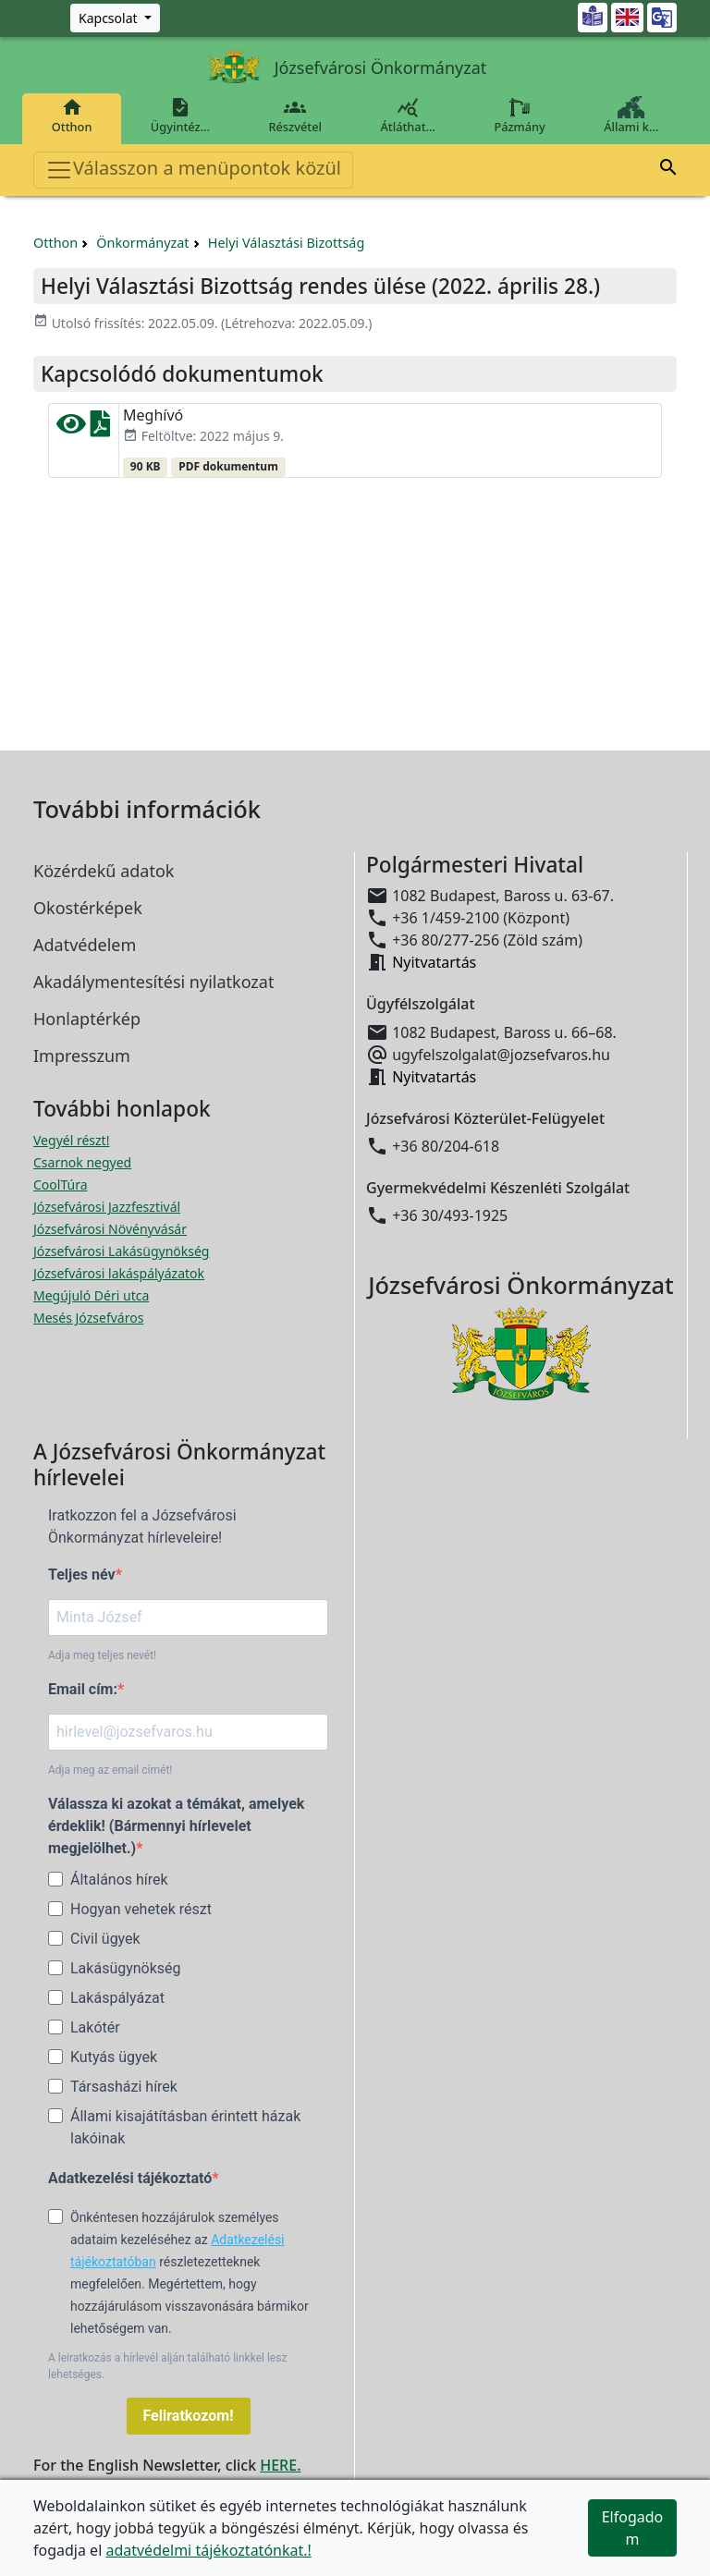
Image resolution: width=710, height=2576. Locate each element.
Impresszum (81, 1055)
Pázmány (520, 115)
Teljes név (82, 1574)
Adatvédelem (84, 945)
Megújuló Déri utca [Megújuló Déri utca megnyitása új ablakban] (91, 1295)
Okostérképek (87, 908)
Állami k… (631, 115)
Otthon (71, 115)
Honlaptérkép (87, 1018)
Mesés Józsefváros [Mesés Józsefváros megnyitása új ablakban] (88, 1317)
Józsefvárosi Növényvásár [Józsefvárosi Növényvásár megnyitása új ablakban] (110, 1229)
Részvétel (295, 115)
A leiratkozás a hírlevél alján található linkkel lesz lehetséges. (167, 2366)
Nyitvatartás (434, 962)
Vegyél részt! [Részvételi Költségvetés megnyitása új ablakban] (71, 1140)
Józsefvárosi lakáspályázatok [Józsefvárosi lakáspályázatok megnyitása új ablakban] (118, 1273)
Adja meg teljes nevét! (102, 1655)
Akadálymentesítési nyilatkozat (153, 982)
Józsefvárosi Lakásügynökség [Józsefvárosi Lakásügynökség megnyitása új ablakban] (121, 1251)
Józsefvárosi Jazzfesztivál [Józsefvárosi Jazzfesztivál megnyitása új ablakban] (106, 1206)
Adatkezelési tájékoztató (130, 2178)
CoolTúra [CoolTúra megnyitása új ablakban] (60, 1184)
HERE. (280, 2465)
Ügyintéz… (180, 115)
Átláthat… (408, 115)
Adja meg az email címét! (110, 1770)
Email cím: (82, 1689)
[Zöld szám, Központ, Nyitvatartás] (115, 18)
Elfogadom (633, 2528)
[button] (668, 170)
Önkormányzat (142, 242)
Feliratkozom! (188, 2415)
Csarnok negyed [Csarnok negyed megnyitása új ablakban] (82, 1162)
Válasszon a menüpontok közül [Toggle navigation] (193, 169)
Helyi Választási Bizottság (286, 242)
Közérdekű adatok (103, 871)
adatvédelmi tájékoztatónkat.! (208, 2550)
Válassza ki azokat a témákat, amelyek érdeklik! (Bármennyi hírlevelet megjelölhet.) (176, 1826)
